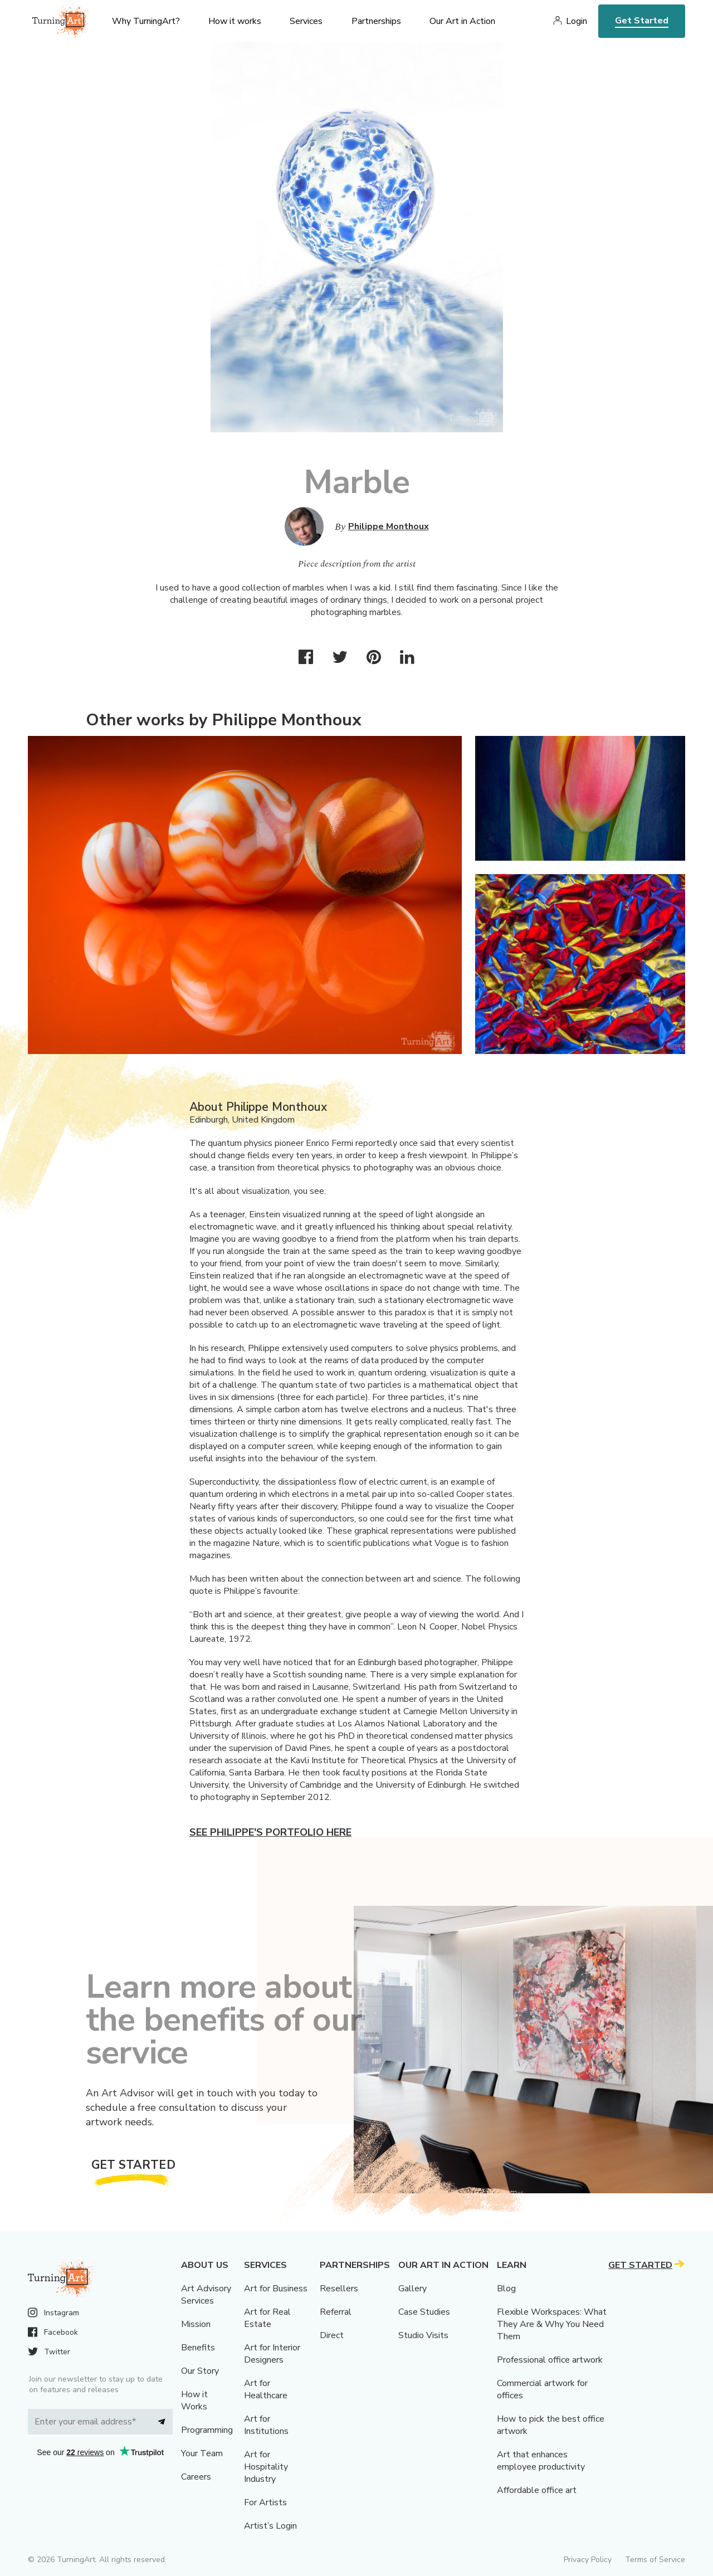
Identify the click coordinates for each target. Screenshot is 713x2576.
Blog (506, 2288)
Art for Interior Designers (272, 2353)
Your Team (202, 2453)
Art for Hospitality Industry (266, 2466)
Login (576, 21)
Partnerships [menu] (376, 21)
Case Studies (424, 2312)
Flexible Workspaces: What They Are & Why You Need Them (552, 2324)
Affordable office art (537, 2490)
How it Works (194, 2400)
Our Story (200, 2371)
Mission (196, 2324)
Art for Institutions (266, 2425)
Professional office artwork (550, 2360)
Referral (335, 2312)
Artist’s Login (270, 2526)
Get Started (641, 20)
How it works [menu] (234, 21)
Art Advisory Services (206, 2294)
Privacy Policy (588, 2559)
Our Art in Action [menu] (462, 21)
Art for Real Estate (267, 2318)
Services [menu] (306, 21)
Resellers (339, 2288)
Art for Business (275, 2288)
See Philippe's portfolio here (270, 1832)
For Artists (265, 2502)
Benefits (198, 2347)
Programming (207, 2430)
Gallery (412, 2288)
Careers (196, 2477)
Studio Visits (423, 2335)
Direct (332, 2335)
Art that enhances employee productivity (541, 2460)
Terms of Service (655, 2559)
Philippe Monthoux (388, 526)
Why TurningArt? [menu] (146, 21)
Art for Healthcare (265, 2389)
